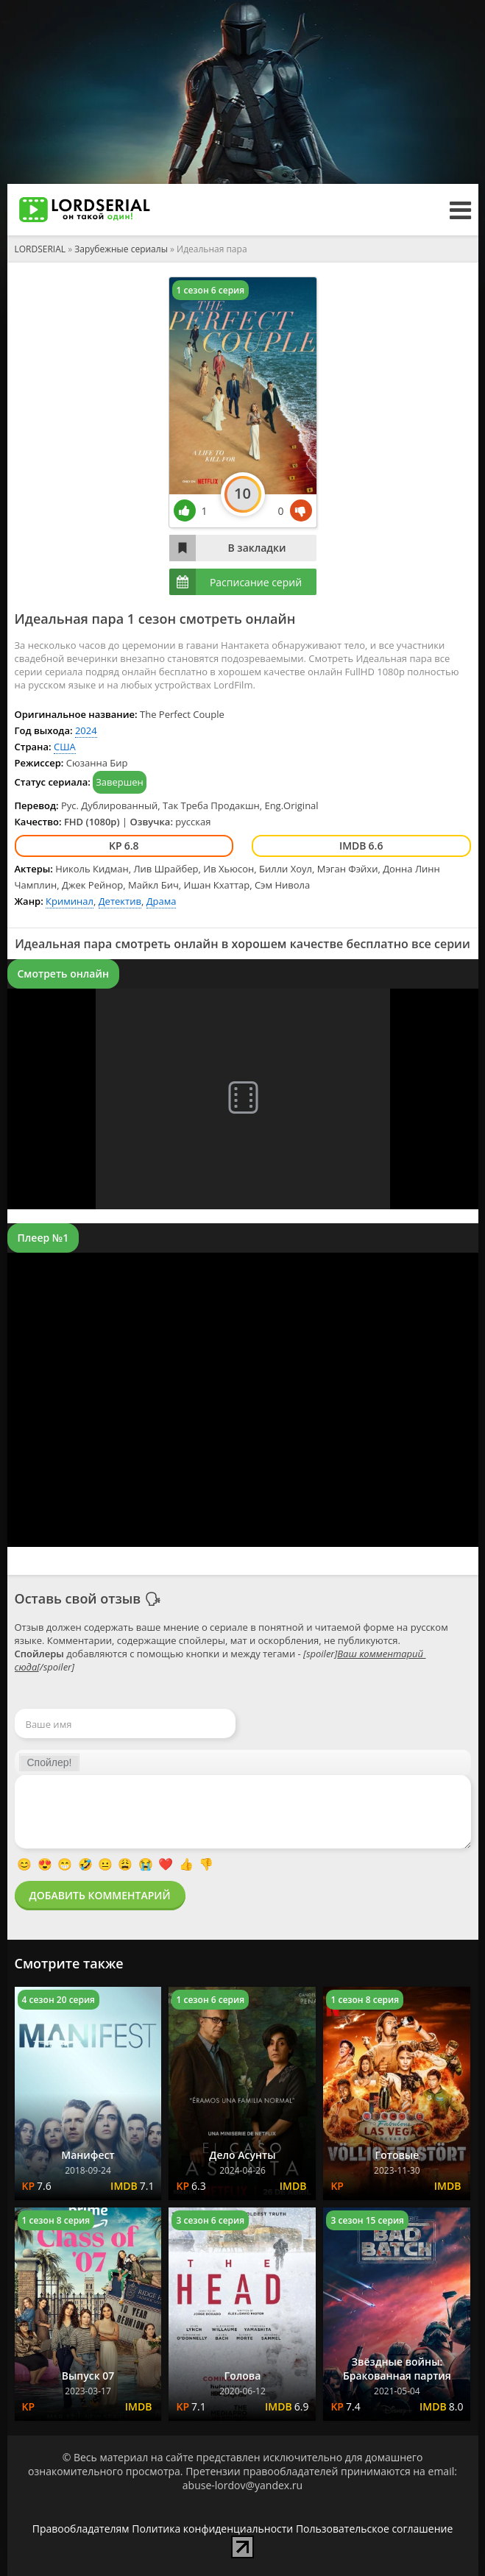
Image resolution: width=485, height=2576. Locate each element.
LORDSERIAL (40, 249)
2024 (86, 730)
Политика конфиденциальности (212, 2529)
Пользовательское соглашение (374, 2529)
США (65, 746)
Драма (161, 901)
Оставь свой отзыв (78, 1598)
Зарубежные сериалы (121, 249)
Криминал (69, 901)
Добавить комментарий (100, 1895)
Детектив (120, 901)
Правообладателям (81, 2529)
